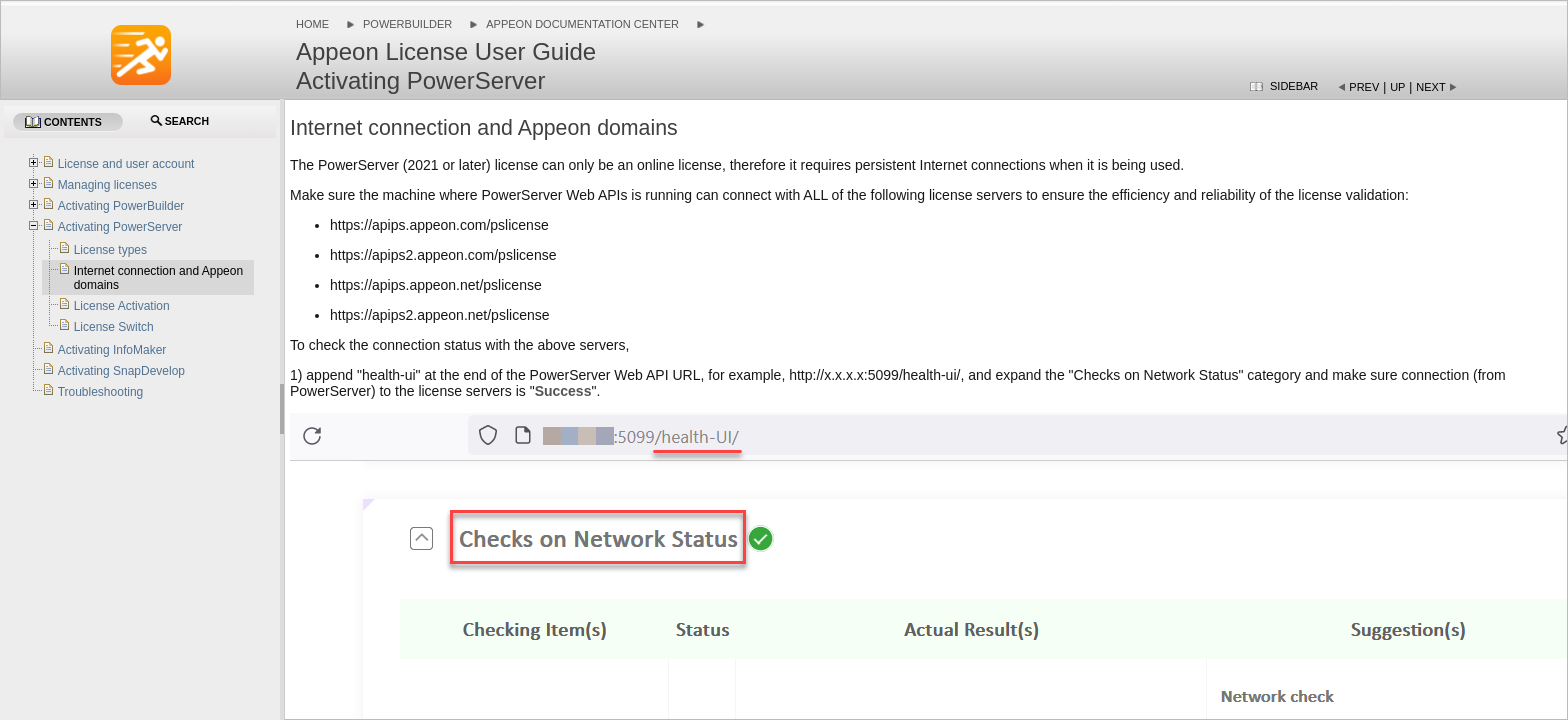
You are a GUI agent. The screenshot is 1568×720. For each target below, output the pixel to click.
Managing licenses (107, 185)
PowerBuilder (407, 24)
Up (1397, 87)
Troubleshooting (101, 392)
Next (1430, 87)
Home (312, 24)
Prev (1364, 87)
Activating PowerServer (120, 227)
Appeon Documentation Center (582, 24)
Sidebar (1294, 86)
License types (110, 250)
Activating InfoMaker (112, 350)
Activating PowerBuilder (121, 206)
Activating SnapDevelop (121, 371)
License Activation (122, 306)
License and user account (126, 164)
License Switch (114, 327)
